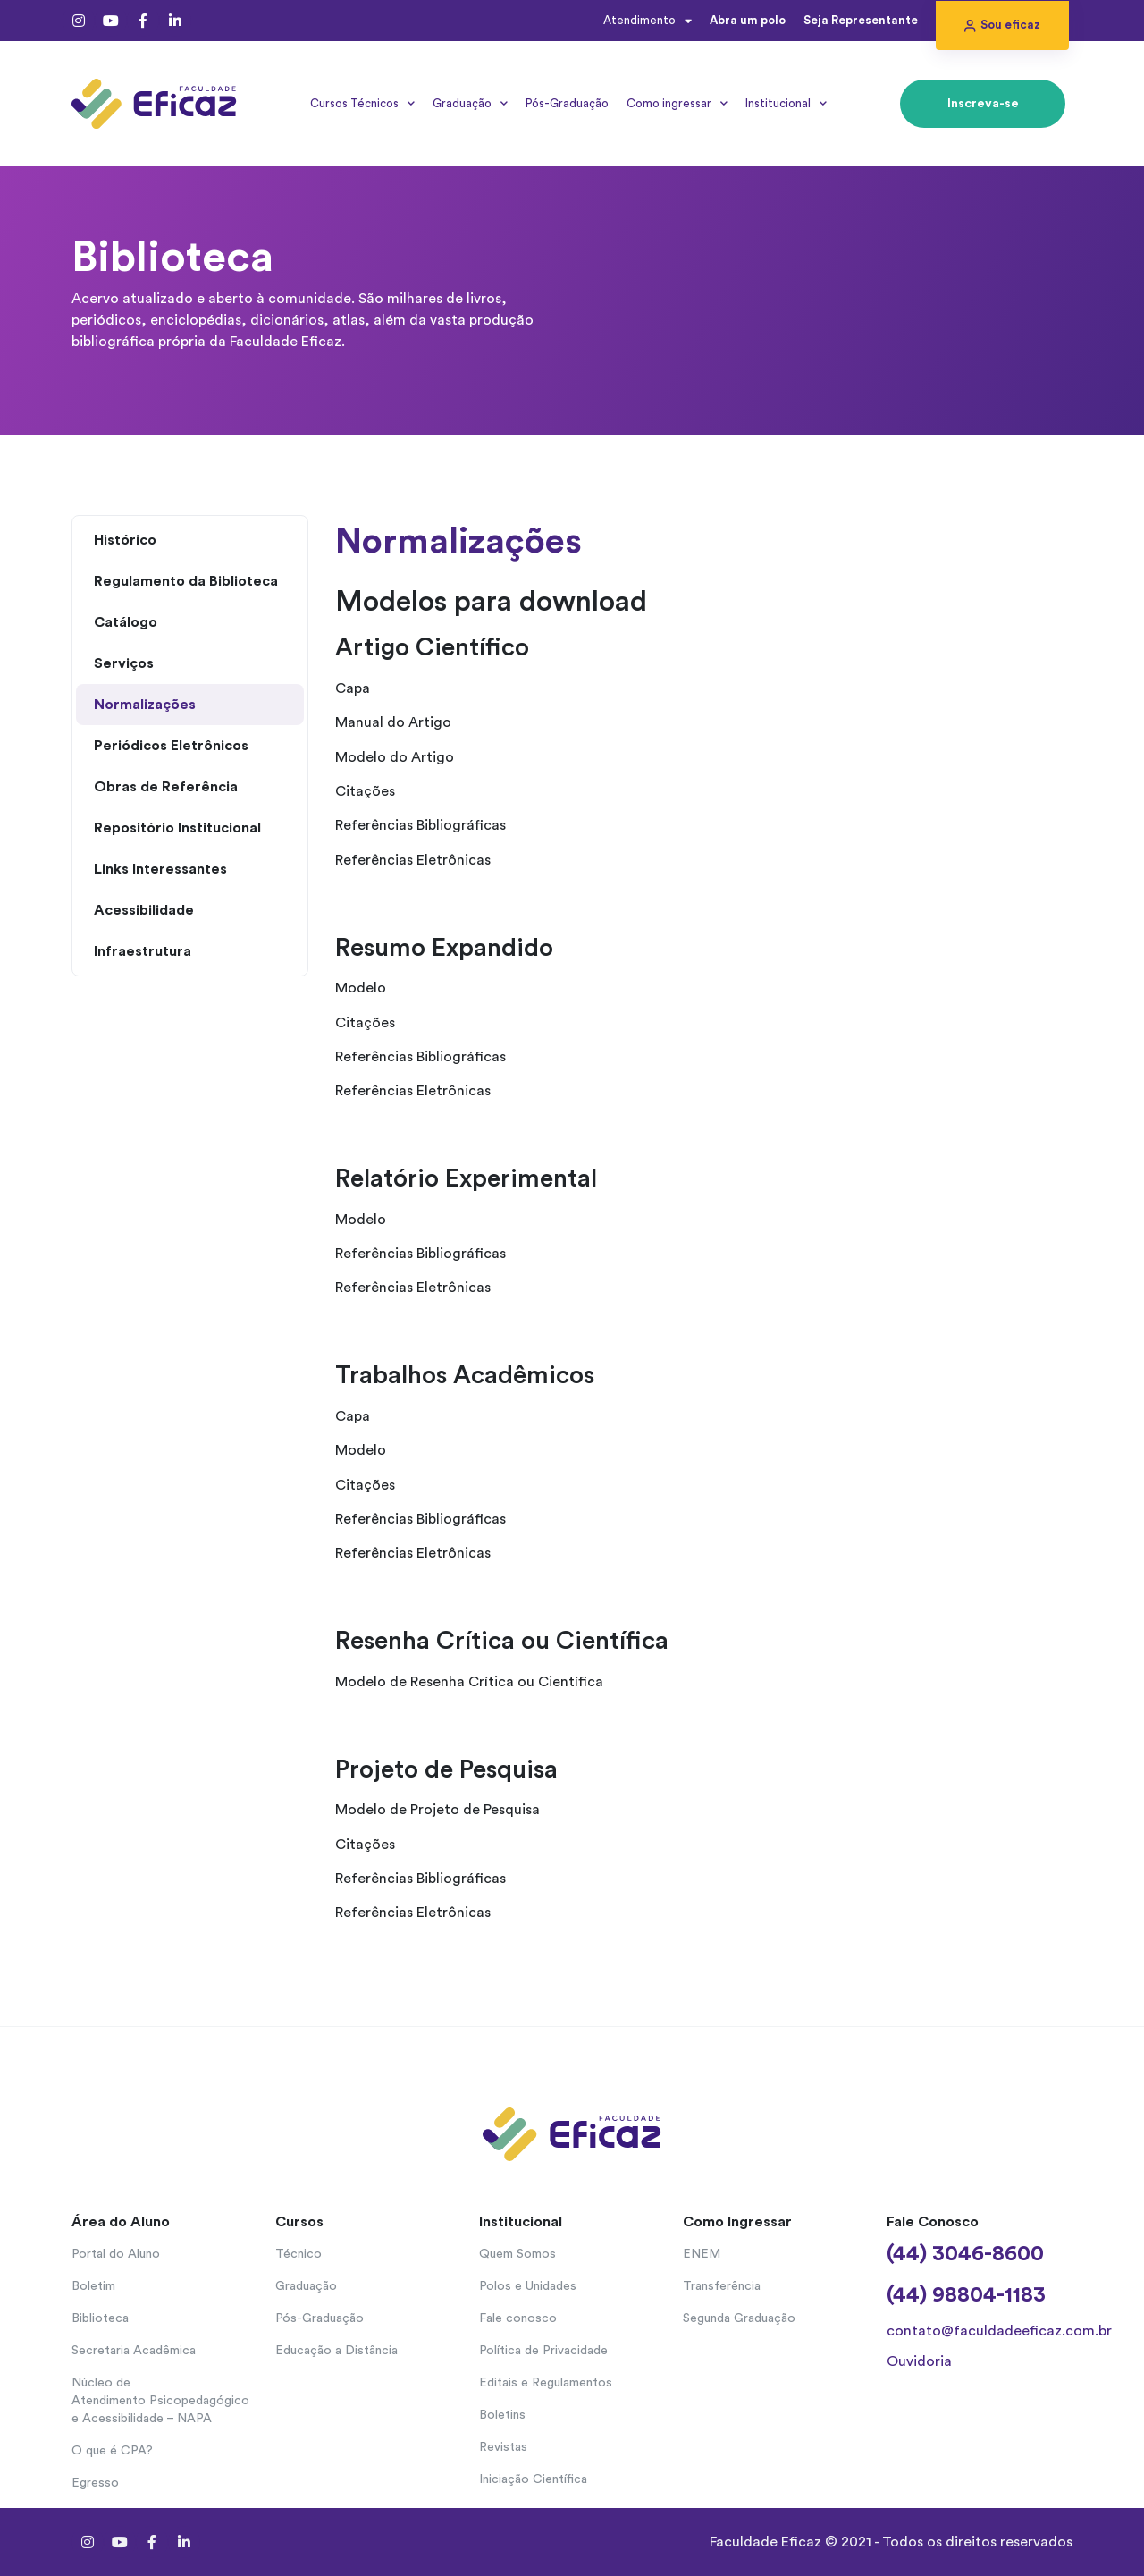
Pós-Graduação (567, 103)
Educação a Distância (336, 2350)
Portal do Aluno (116, 2254)
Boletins (502, 2415)
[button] (1002, 25)
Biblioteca (100, 2318)
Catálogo (125, 622)
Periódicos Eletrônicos (171, 746)
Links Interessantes (160, 869)
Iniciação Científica (533, 2479)
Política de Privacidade (543, 2350)
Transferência (722, 2286)
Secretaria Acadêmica (134, 2350)
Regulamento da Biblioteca (186, 581)
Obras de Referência (166, 787)
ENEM (701, 2254)
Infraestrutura (142, 951)
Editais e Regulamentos (545, 2383)
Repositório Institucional (177, 828)
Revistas (503, 2447)
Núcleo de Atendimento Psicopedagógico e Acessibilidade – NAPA (160, 2401)
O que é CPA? (112, 2451)
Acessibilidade (144, 910)
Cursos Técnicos (362, 103)
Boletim (93, 2286)
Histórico (125, 540)
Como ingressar (677, 103)
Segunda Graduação (739, 2318)
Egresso (95, 2483)
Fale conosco (518, 2318)
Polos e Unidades (527, 2286)
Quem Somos (517, 2254)
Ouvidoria (919, 2361)
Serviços (124, 663)
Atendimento (647, 21)
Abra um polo (748, 20)
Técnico (298, 2254)
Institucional (786, 103)
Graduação (470, 103)
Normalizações (145, 704)
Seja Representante (860, 20)
